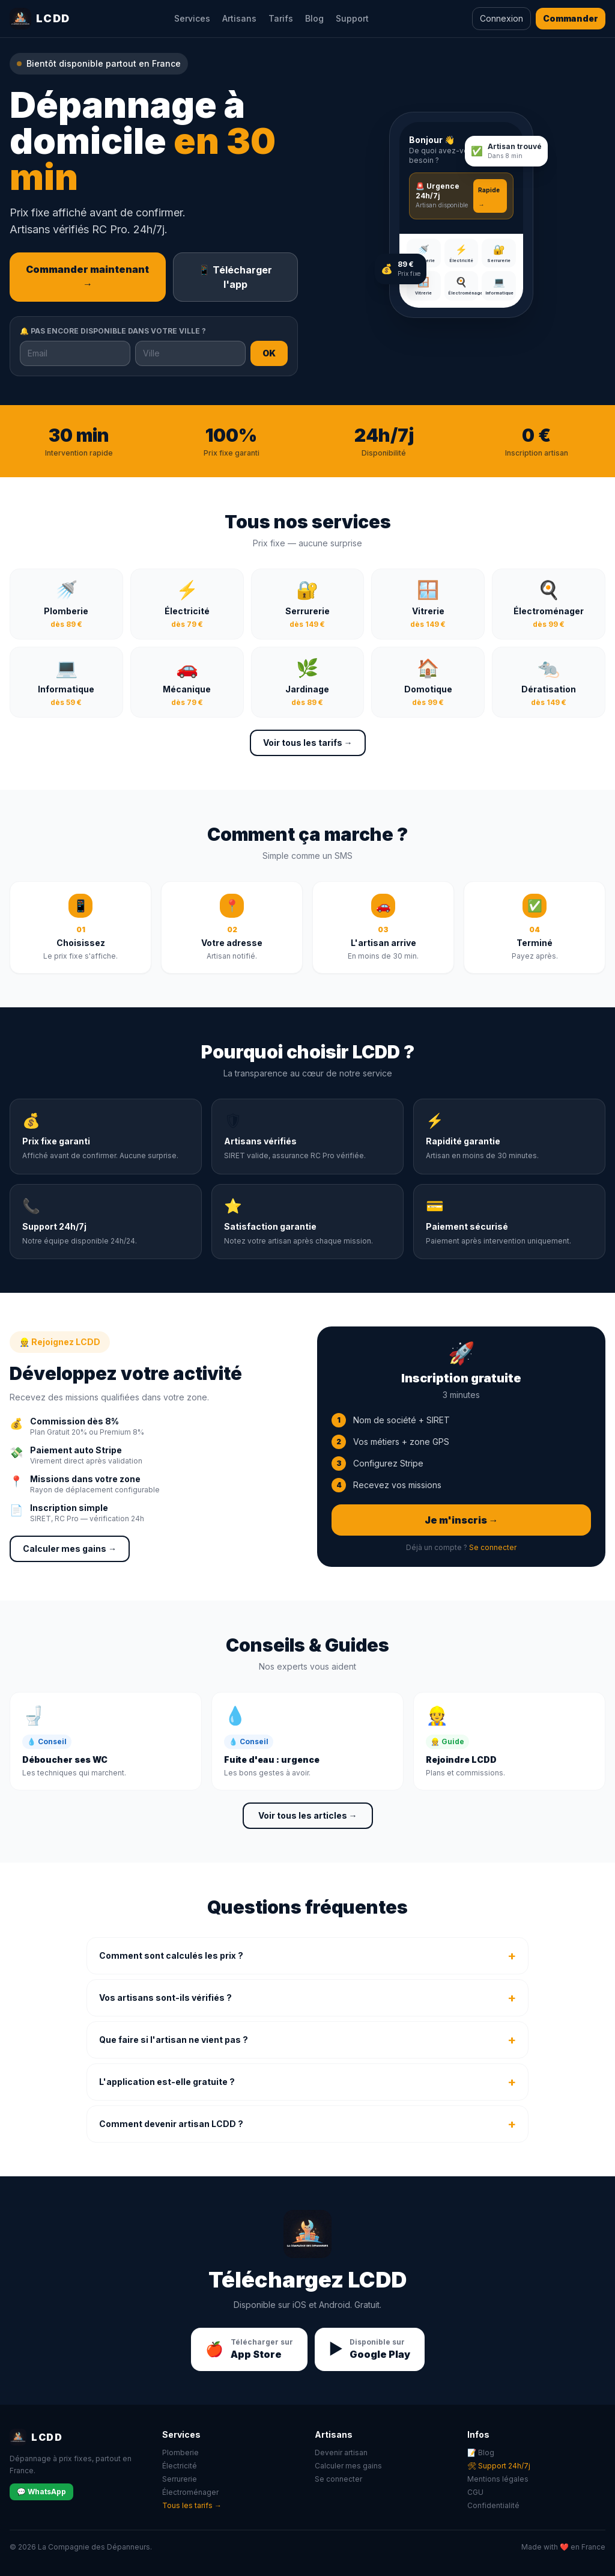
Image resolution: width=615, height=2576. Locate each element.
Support (352, 18)
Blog (314, 18)
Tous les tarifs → (192, 2505)
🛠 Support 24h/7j (498, 2465)
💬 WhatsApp (41, 2491)
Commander (570, 18)
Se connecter (493, 1547)
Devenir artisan (341, 2452)
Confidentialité (493, 2505)
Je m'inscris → (461, 1520)
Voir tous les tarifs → (308, 742)
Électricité (179, 2465)
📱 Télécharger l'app (235, 277)
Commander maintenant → (87, 276)
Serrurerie (179, 2478)
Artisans (239, 18)
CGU (475, 2492)
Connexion (501, 18)
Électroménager (190, 2492)
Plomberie (180, 2452)
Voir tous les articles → (307, 1815)
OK (269, 353)
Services (192, 18)
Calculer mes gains (348, 2465)
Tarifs (280, 18)
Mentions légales (498, 2478)
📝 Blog (480, 2452)
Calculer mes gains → (70, 1548)
